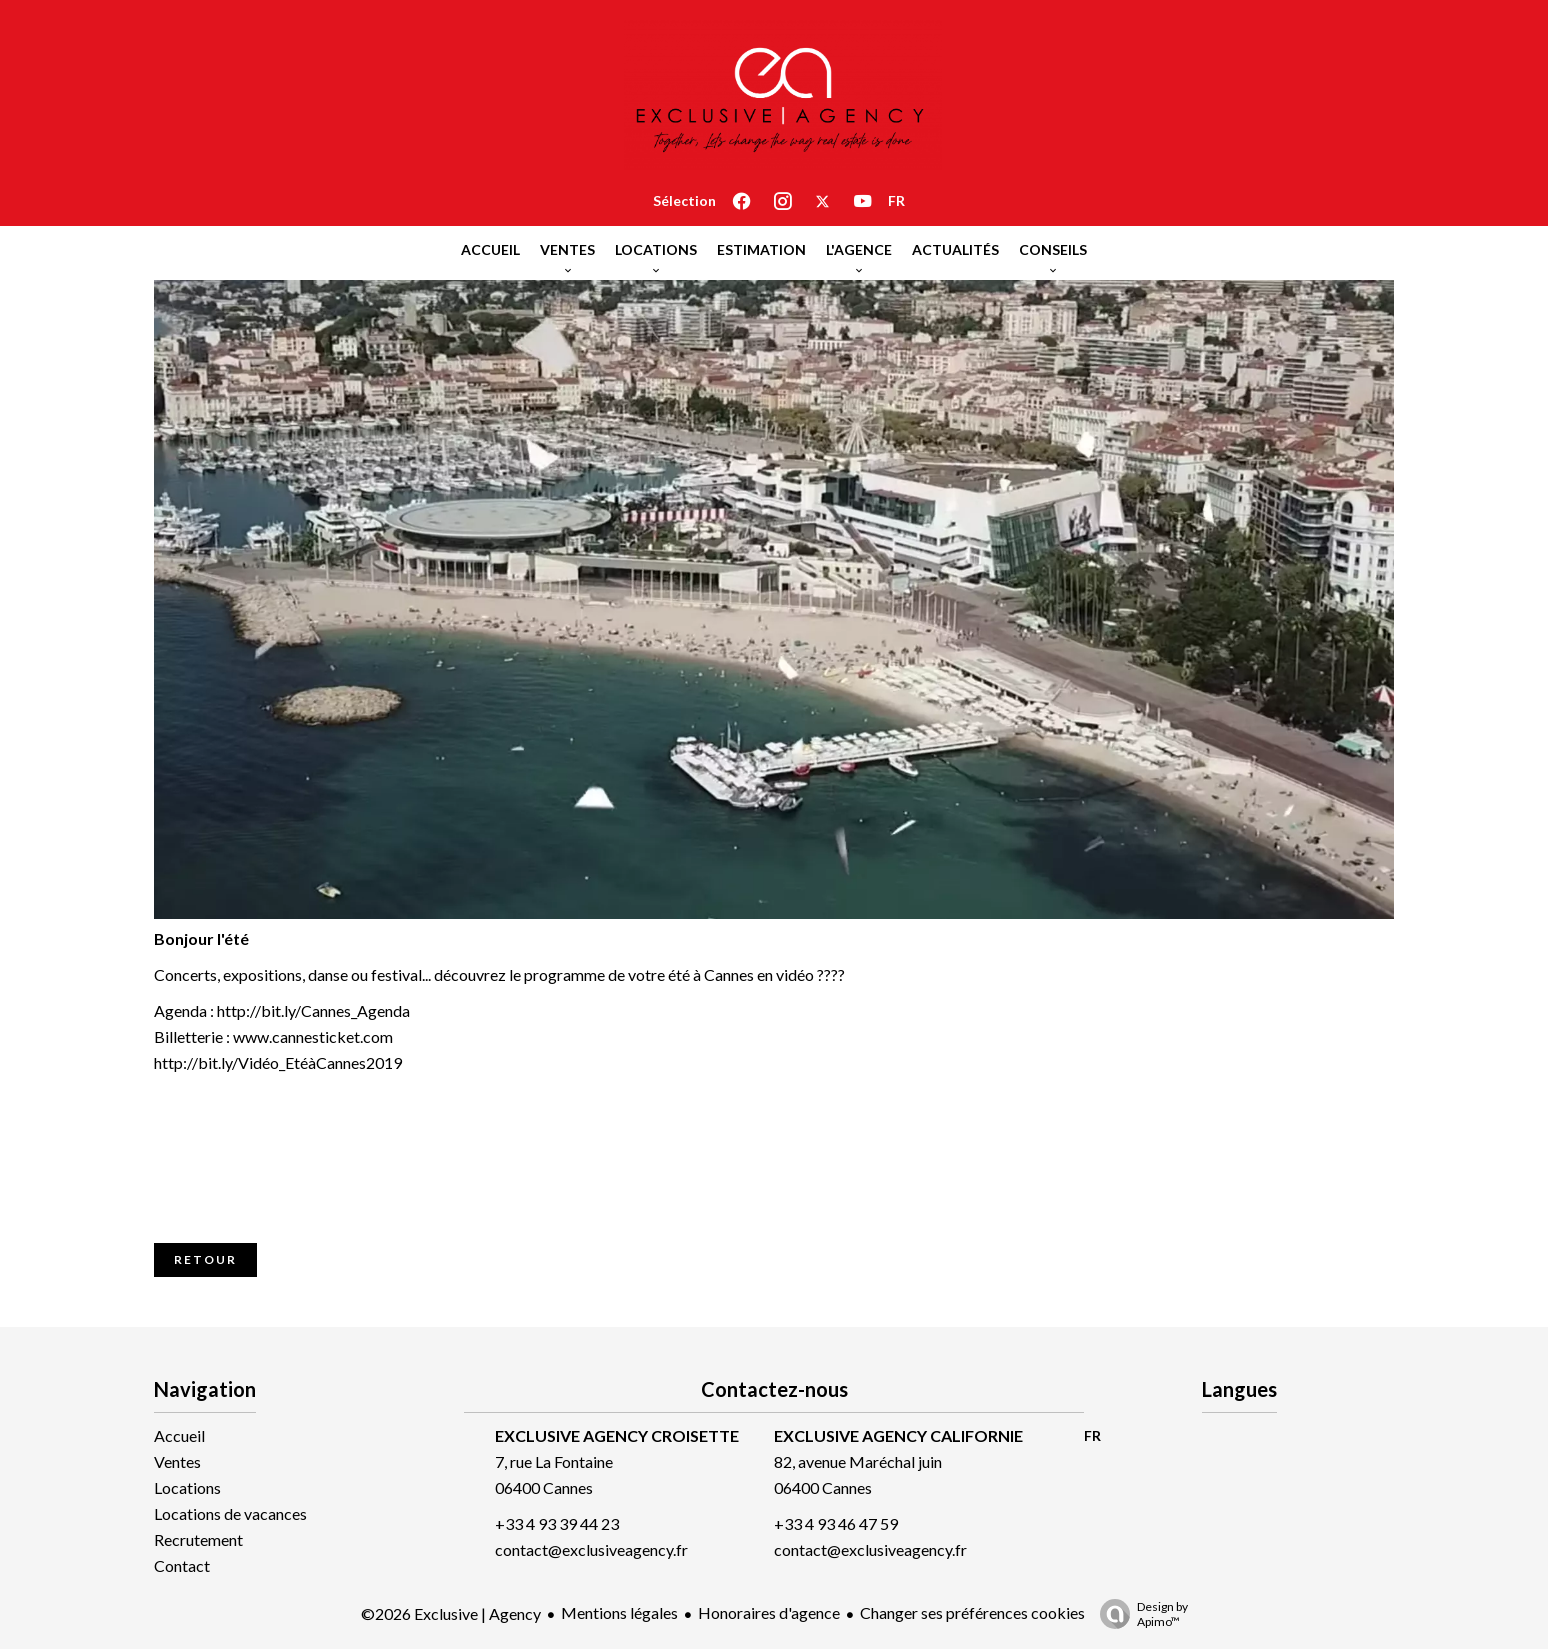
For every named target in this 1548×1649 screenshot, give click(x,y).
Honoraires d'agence (769, 1612)
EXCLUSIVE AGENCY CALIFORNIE (898, 1435)
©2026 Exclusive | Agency (451, 1613)
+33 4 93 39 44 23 (557, 1523)
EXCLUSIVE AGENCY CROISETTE (617, 1435)
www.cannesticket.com (313, 1036)
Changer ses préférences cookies (972, 1612)
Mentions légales (619, 1612)
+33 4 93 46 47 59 (836, 1523)
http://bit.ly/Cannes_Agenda (313, 1010)
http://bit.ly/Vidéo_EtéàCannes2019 (278, 1062)
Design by (1139, 1614)
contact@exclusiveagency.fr (591, 1549)
